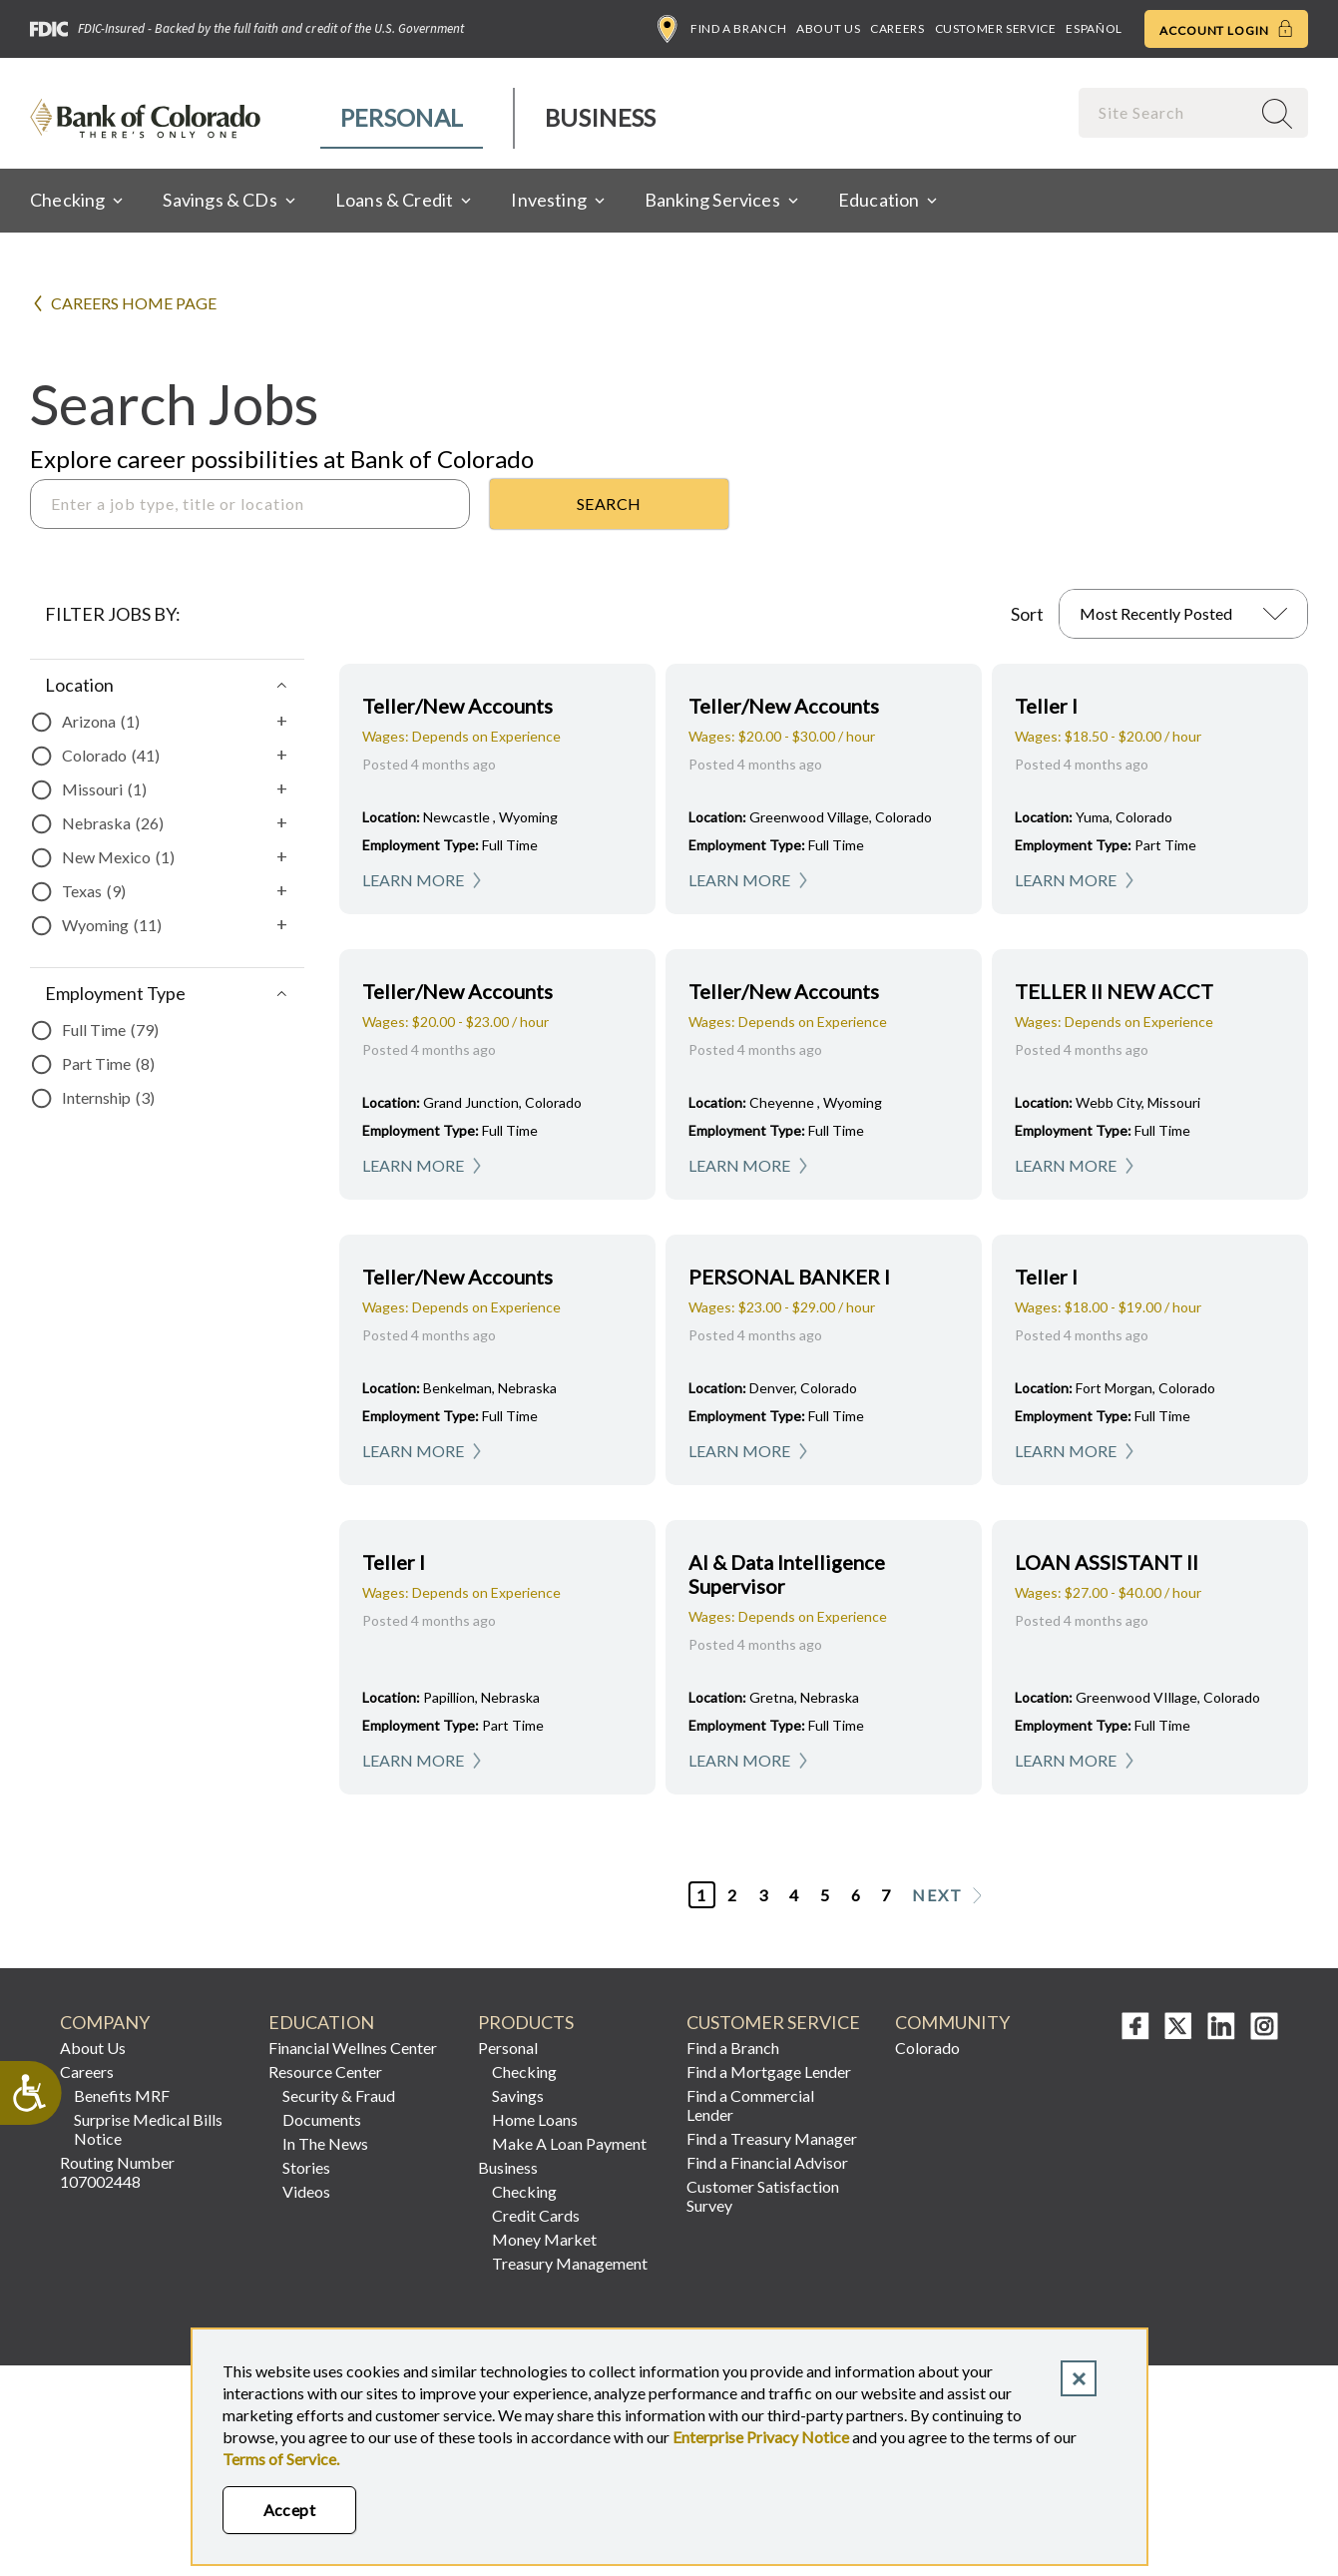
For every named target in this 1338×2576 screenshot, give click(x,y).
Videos (306, 2191)
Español (1093, 28)
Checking (524, 2071)
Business (600, 117)
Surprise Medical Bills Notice (148, 2129)
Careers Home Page (134, 302)
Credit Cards (536, 2215)
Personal (401, 117)
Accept (289, 2509)
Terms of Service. (281, 2458)
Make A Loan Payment (569, 2143)
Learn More (413, 879)
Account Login (1226, 29)
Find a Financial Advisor (767, 2162)
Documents (321, 2119)
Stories (306, 2167)
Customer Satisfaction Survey (762, 2196)
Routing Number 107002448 (117, 2172)
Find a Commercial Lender (750, 2105)
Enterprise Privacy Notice (760, 2436)
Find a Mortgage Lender (768, 2071)
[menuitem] (402, 118)
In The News (325, 2143)
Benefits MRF (122, 2095)
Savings (518, 2095)
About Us (828, 28)
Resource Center (325, 2071)
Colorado (927, 2047)
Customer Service (996, 28)
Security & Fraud (338, 2095)
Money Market (544, 2239)
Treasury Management (570, 2263)
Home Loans (535, 2119)
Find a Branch (722, 29)
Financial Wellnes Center (352, 2047)
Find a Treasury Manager (771, 2138)
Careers (897, 28)
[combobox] (1166, 112)
